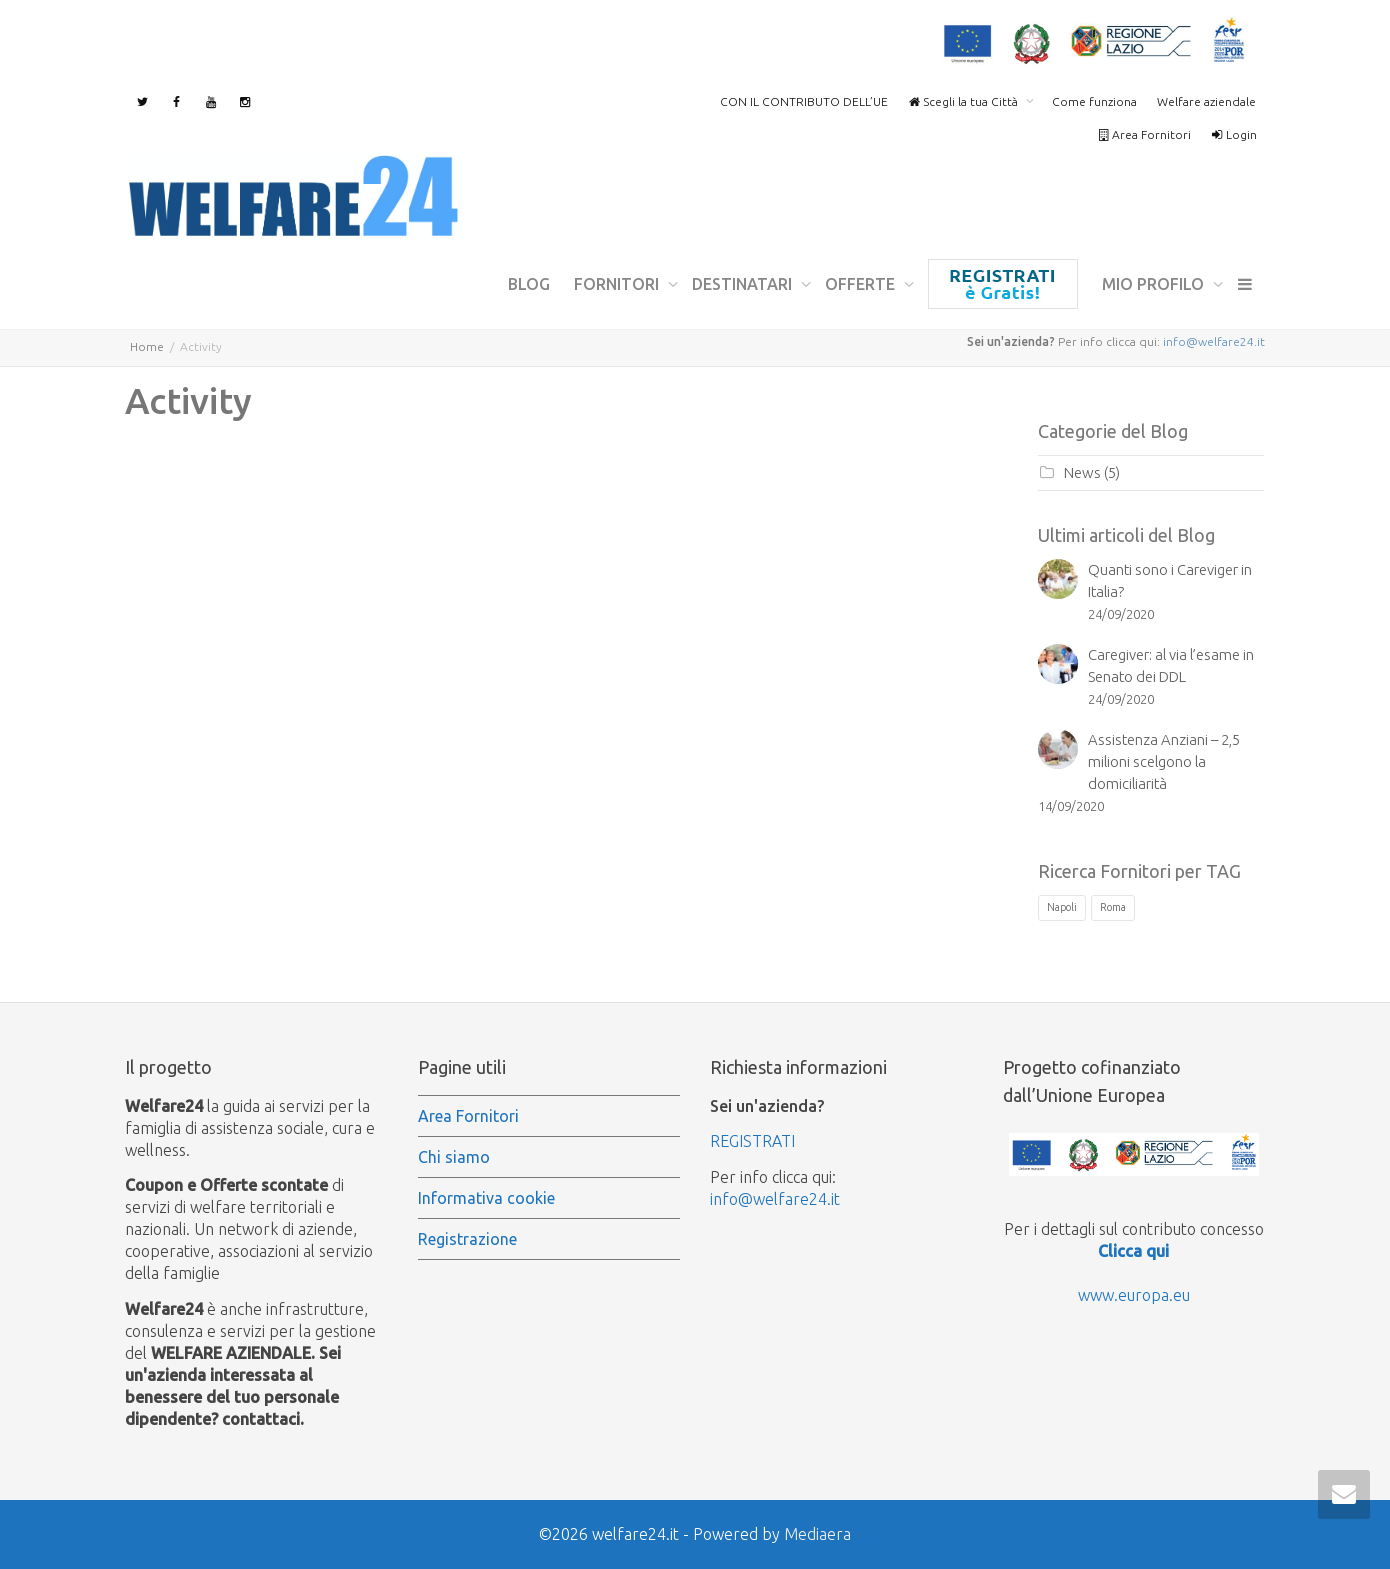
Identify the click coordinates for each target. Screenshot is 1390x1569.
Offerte (862, 284)
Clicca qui (1133, 1251)
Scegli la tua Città (964, 101)
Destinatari (744, 284)
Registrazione (1003, 284)
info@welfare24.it (1214, 341)
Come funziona (1094, 101)
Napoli (1062, 907)
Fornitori (618, 284)
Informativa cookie (486, 1198)
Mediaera (817, 1534)
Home (147, 346)
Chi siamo (454, 1157)
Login (1234, 134)
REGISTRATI (752, 1141)
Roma (1113, 907)
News (1082, 472)
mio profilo (1155, 284)
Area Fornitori (1144, 134)
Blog (529, 284)
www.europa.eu (1134, 1295)
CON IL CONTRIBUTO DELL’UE (804, 101)
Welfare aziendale (1206, 101)
